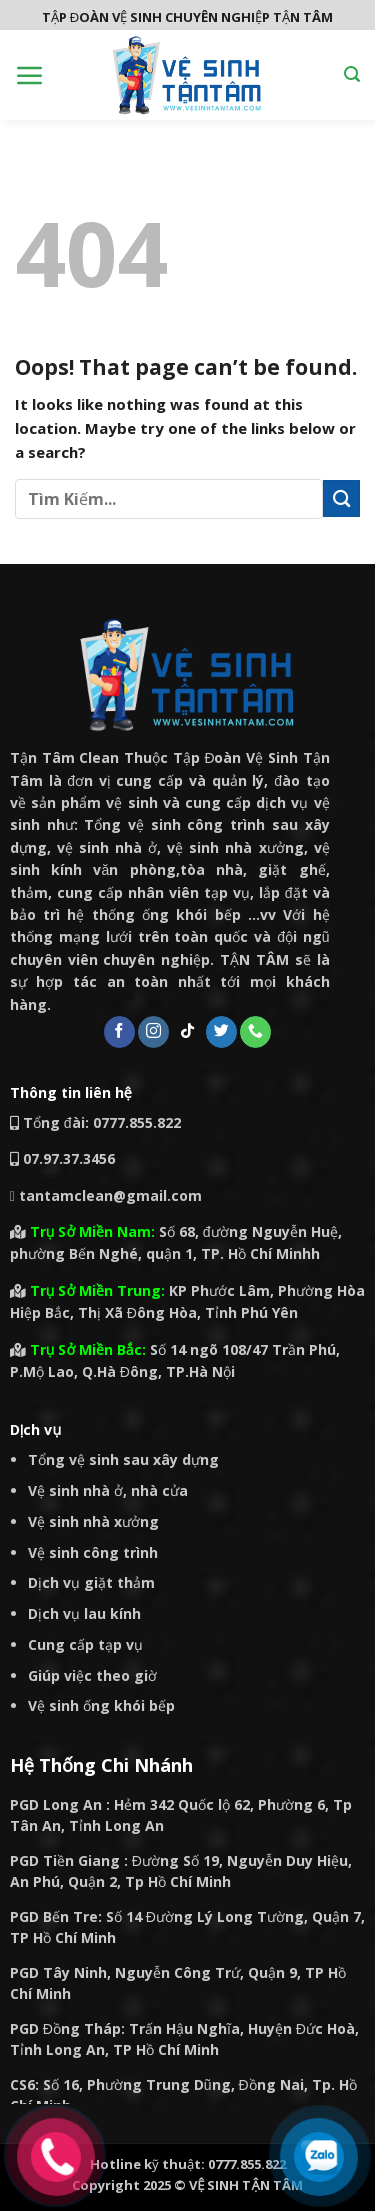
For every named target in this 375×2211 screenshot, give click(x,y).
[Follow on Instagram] (153, 1032)
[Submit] (341, 498)
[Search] (352, 74)
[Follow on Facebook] (119, 1032)
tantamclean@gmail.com (106, 1195)
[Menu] (30, 75)
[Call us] (255, 1032)
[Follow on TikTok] (187, 1032)
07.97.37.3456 (69, 1158)
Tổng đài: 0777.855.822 (95, 1122)
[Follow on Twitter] (221, 1032)
